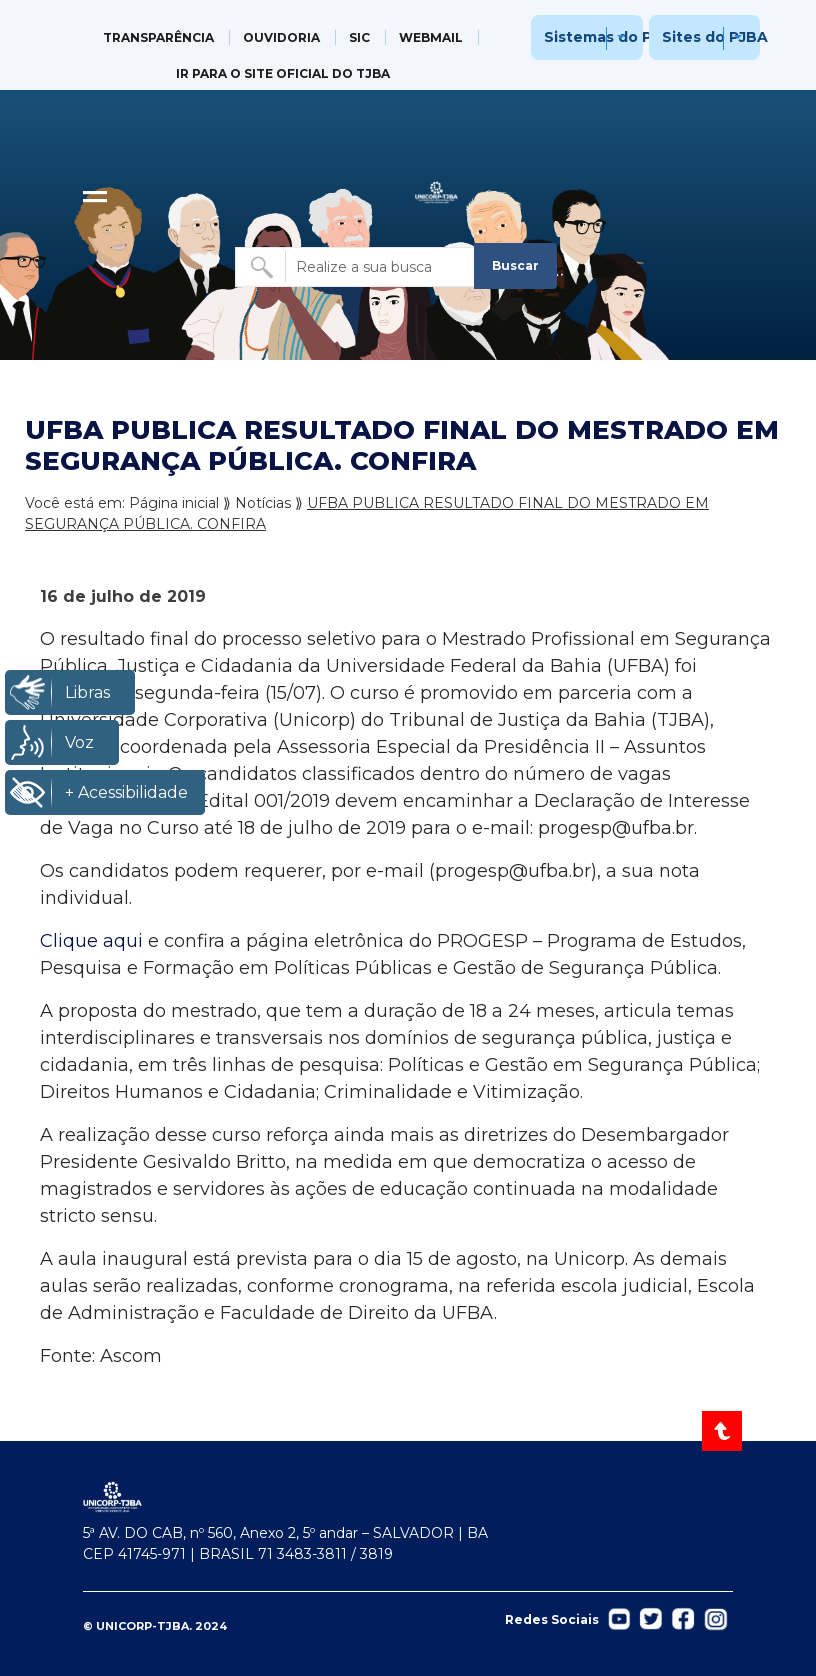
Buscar (515, 265)
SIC (359, 37)
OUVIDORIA (281, 37)
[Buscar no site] (356, 267)
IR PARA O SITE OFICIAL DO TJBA (283, 73)
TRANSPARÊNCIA (158, 37)
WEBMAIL (431, 37)
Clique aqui (91, 941)
